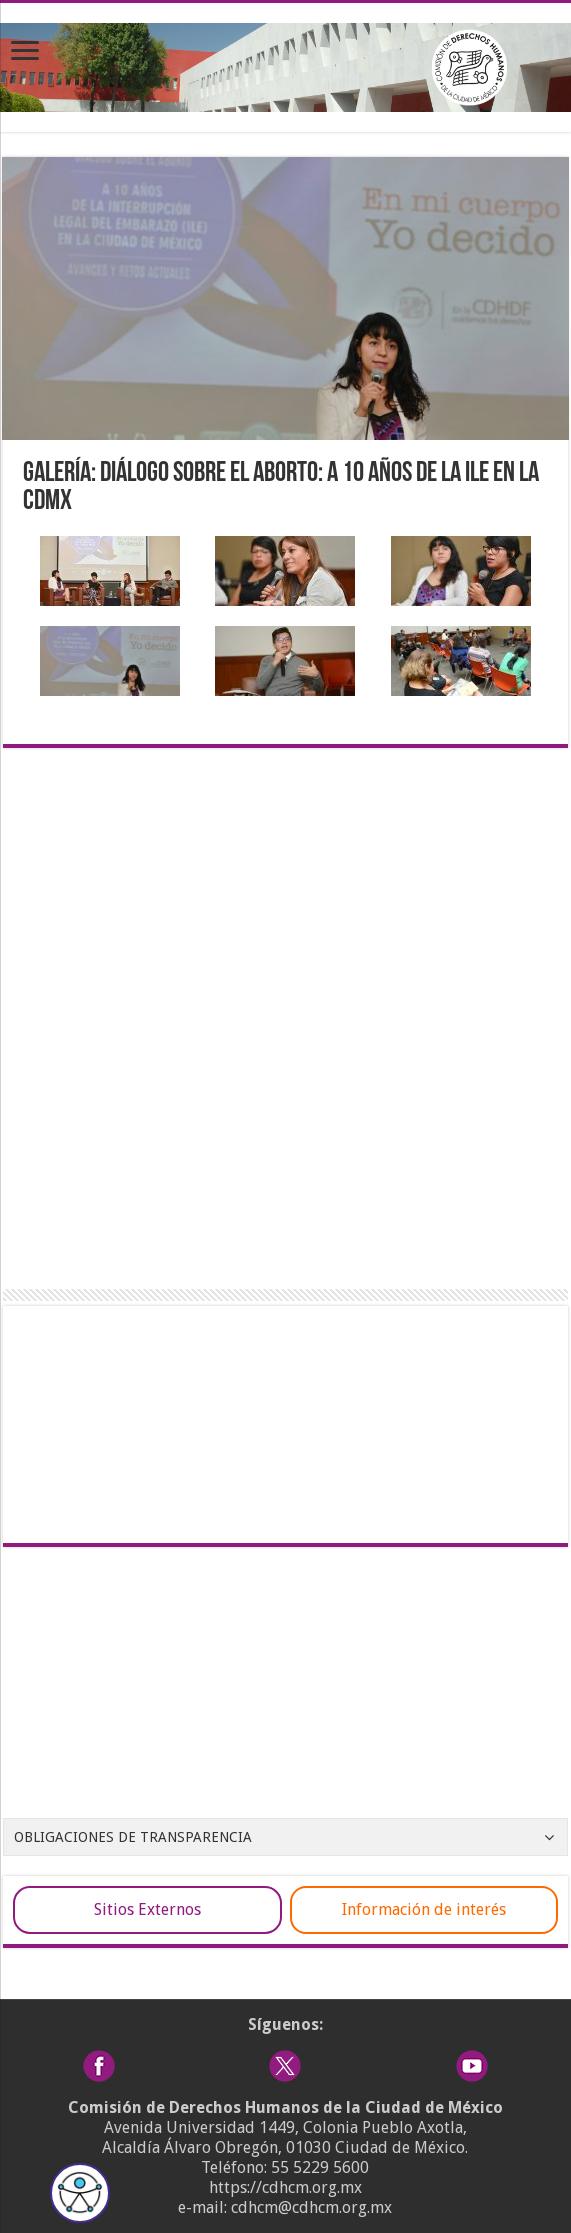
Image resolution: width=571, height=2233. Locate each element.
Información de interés (424, 1909)
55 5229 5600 (320, 2167)
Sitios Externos (147, 1909)
